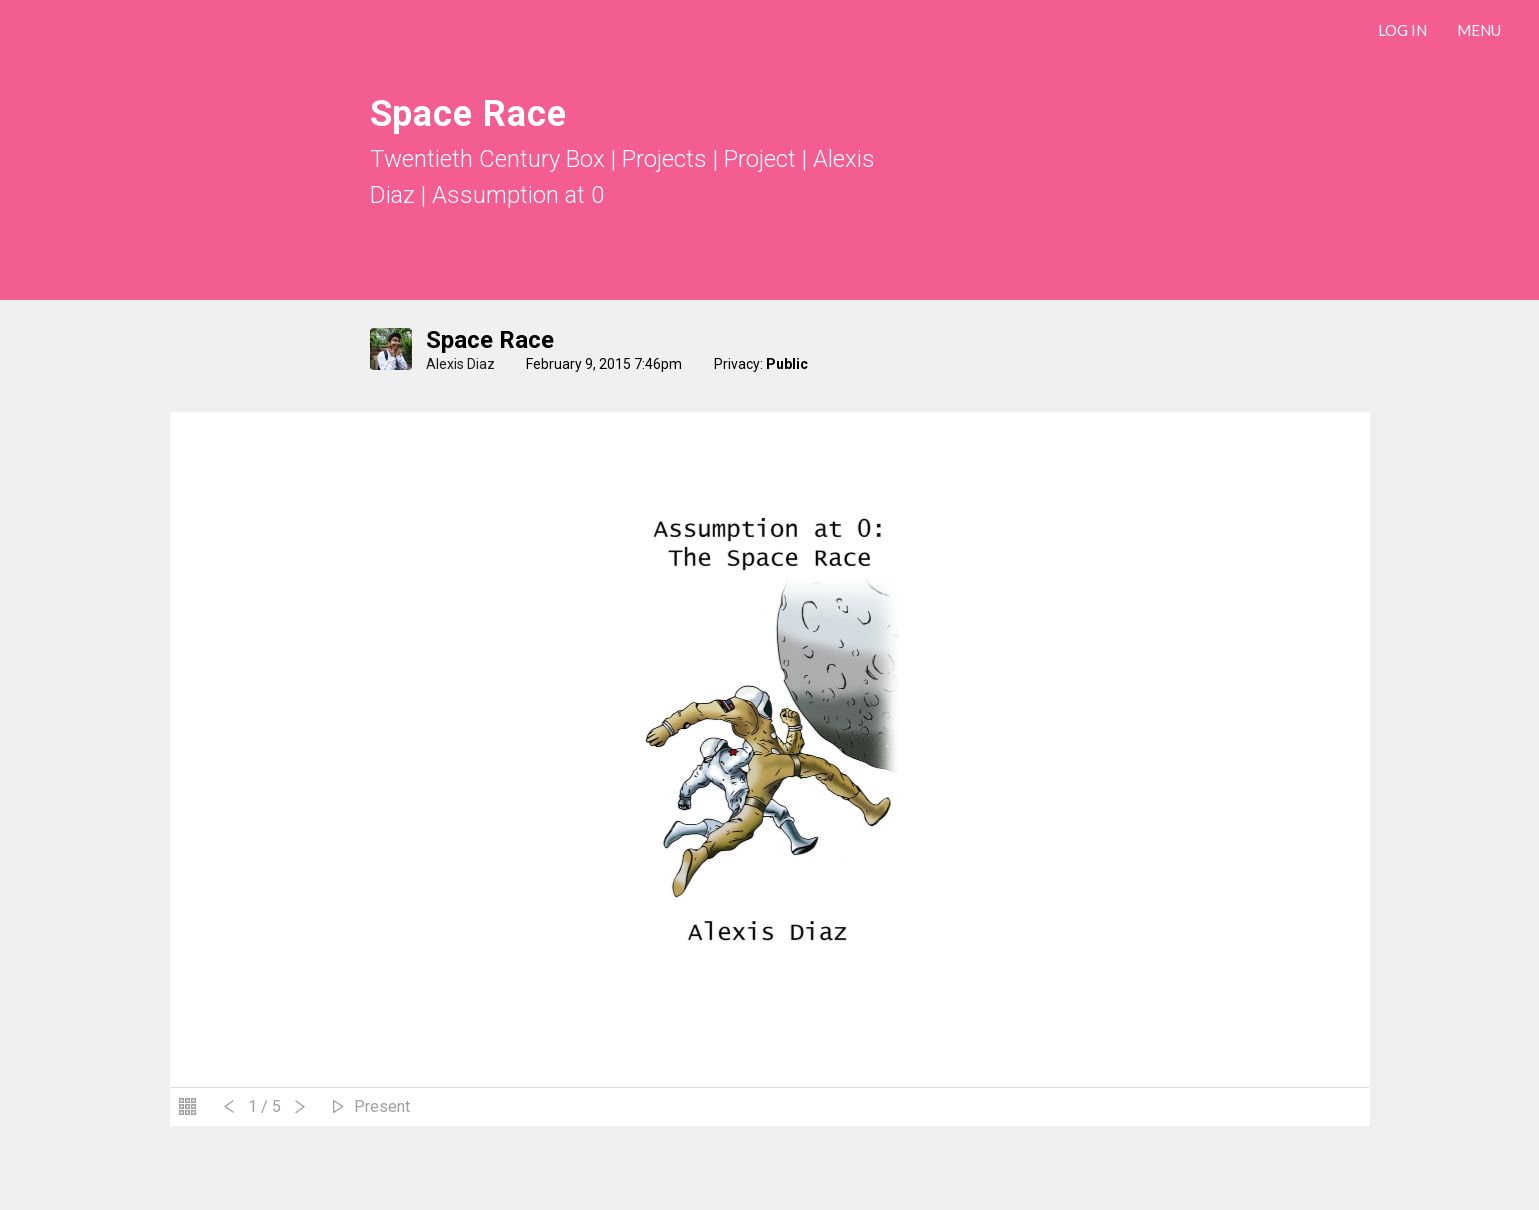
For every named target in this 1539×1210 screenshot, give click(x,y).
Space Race (490, 340)
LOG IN (1402, 30)
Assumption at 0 (518, 195)
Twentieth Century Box (487, 159)
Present (382, 1106)
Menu (1479, 30)
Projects (664, 159)
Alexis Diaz (460, 364)
